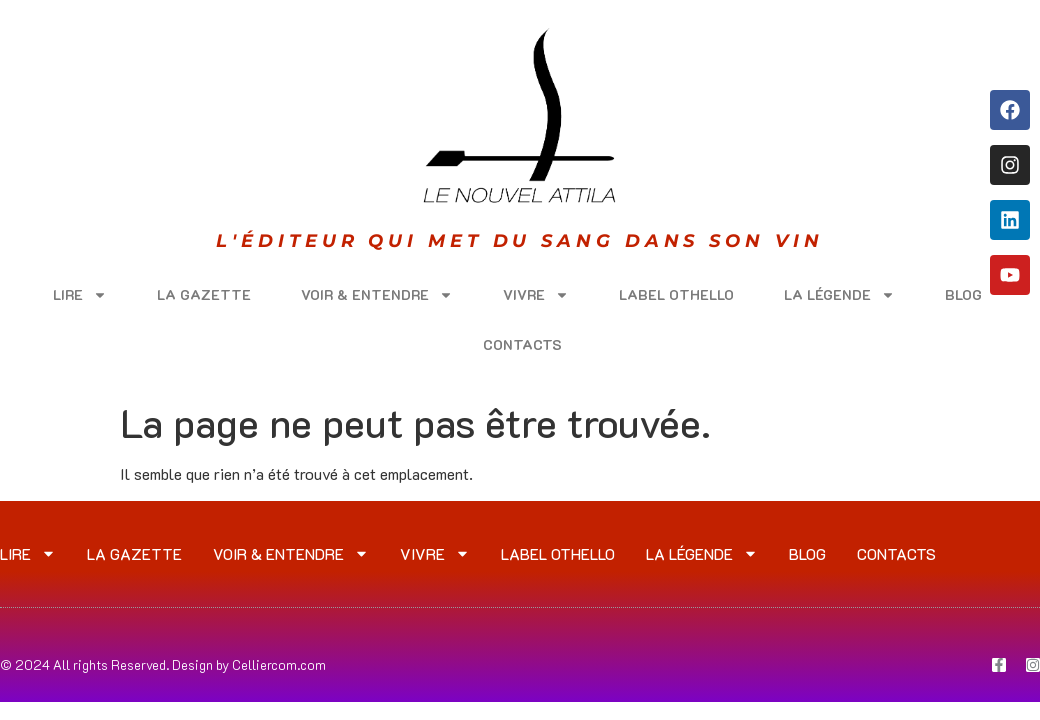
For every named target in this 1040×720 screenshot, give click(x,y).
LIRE (80, 295)
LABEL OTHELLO (676, 294)
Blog (963, 294)
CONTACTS (522, 344)
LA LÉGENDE (839, 295)
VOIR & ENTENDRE (377, 295)
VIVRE (536, 295)
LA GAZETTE (204, 294)
